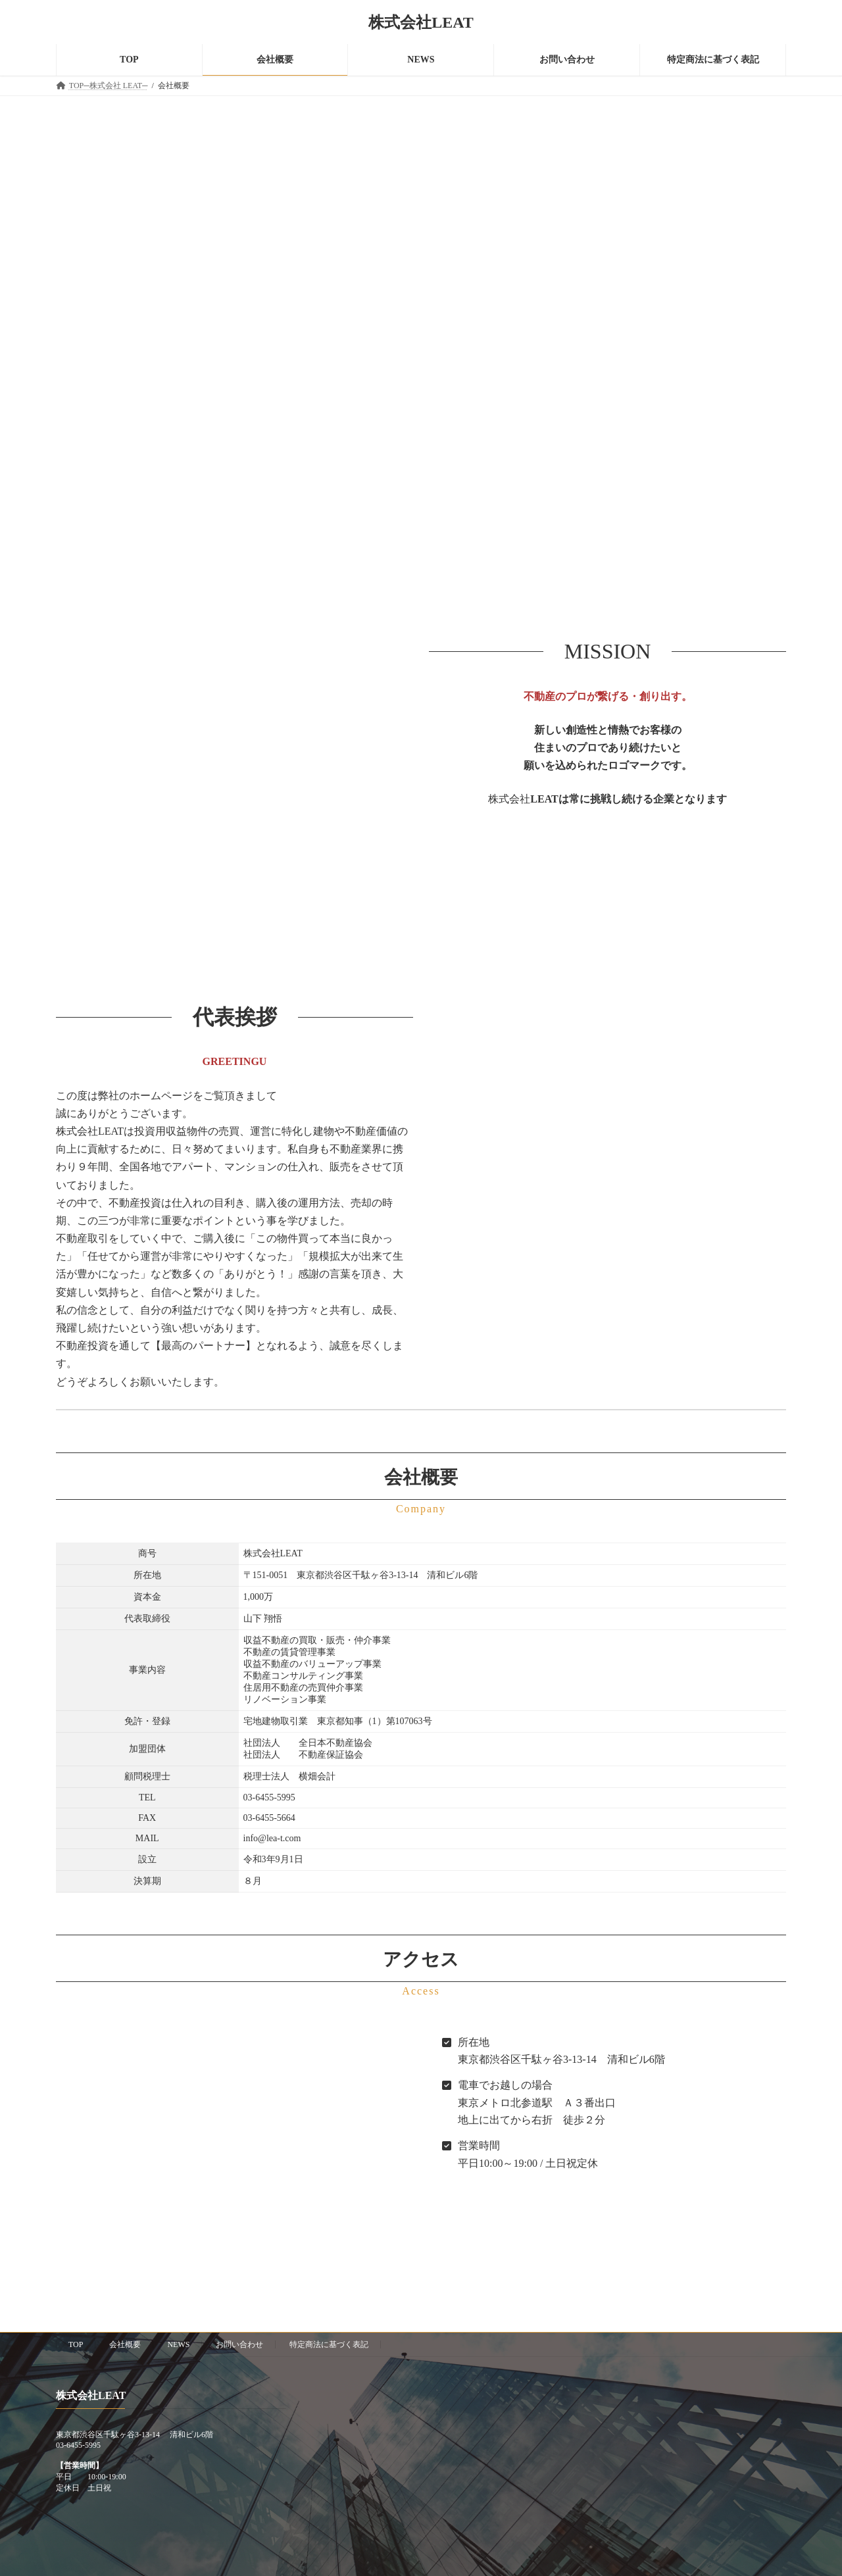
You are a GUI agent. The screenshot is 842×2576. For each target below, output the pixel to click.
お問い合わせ (239, 2344)
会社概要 (125, 2344)
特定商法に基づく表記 (328, 2344)
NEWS (178, 2344)
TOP (75, 2344)
